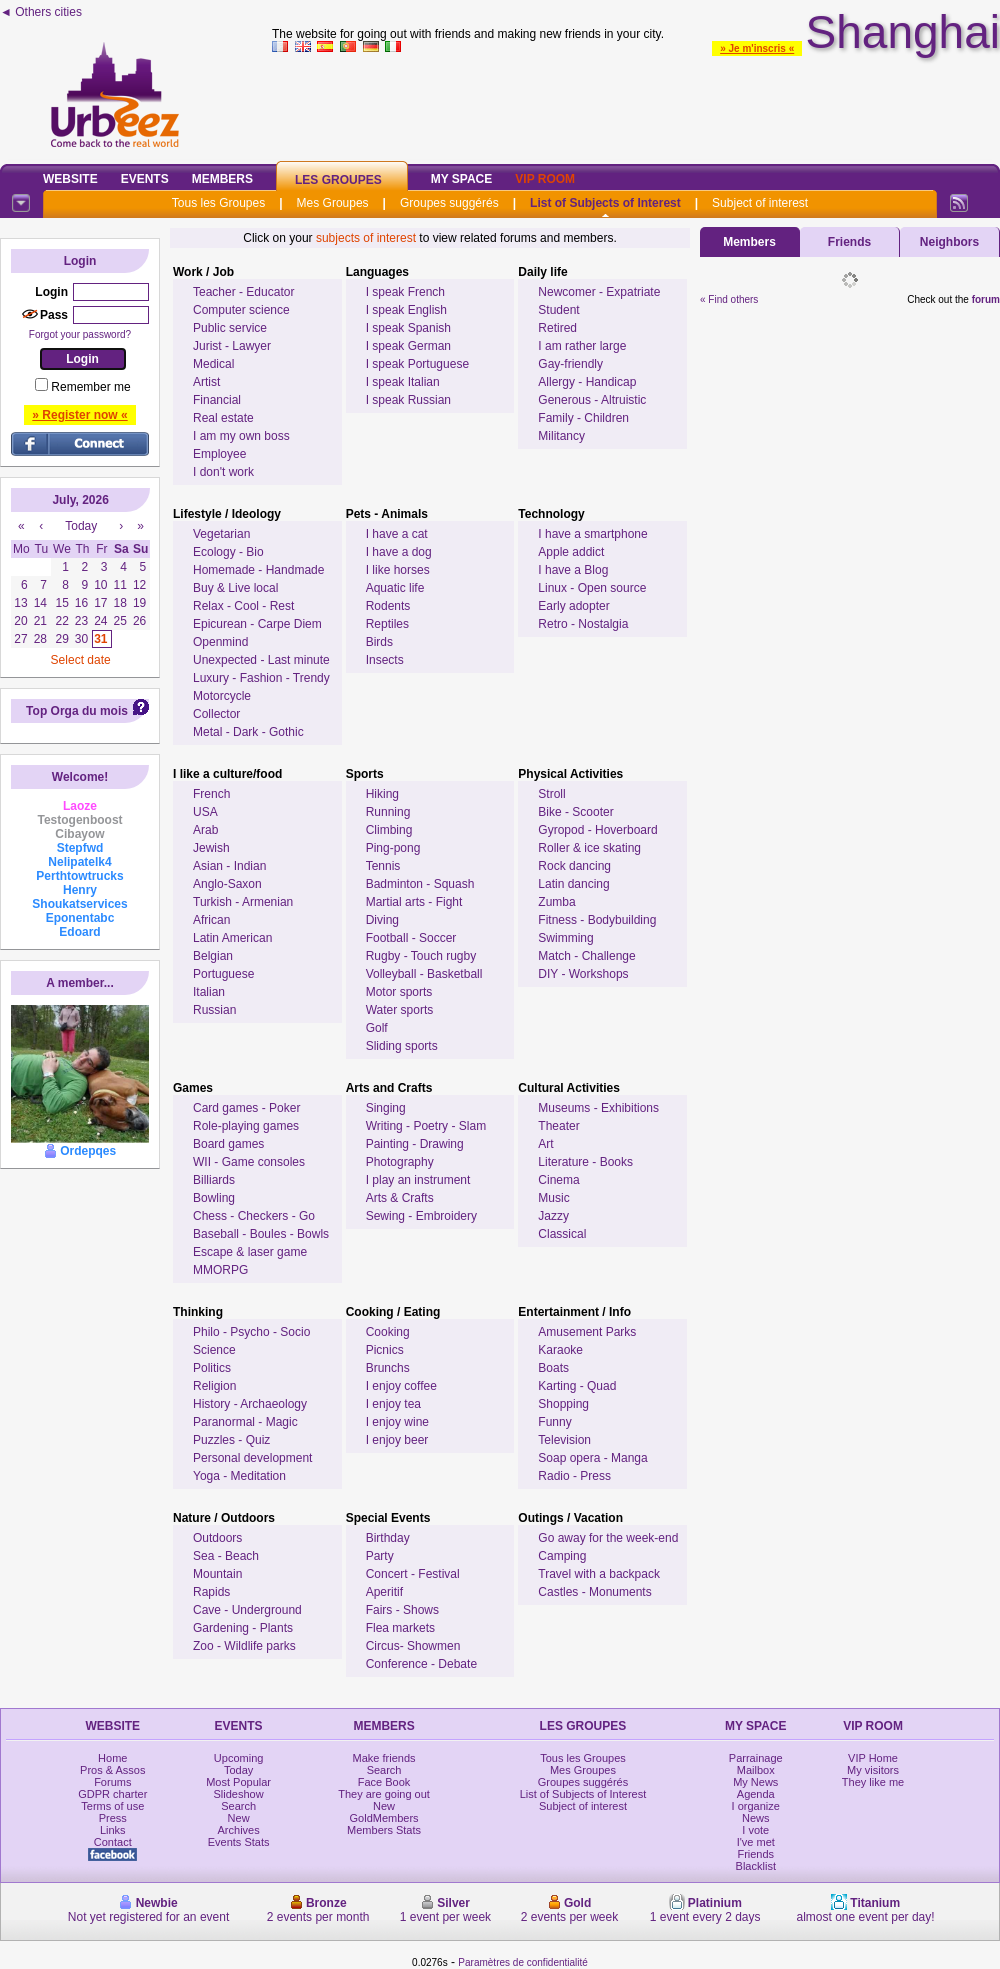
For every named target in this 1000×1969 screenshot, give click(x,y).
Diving (382, 920)
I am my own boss (241, 436)
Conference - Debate (421, 1664)
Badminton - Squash (420, 884)
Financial (217, 400)
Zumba (556, 902)
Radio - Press (574, 1476)
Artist (206, 382)
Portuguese (223, 974)
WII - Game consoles (249, 1162)
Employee (219, 454)
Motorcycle (222, 696)
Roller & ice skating (589, 848)
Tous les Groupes (218, 203)
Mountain (217, 1574)
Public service (230, 328)
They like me (873, 1782)
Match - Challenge (586, 956)
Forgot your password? (80, 334)
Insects (385, 660)
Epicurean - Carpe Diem (257, 624)
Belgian (213, 956)
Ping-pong (393, 848)
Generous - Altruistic (592, 400)
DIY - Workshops (583, 974)
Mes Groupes (333, 203)
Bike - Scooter (575, 812)
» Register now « (79, 415)
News (756, 1818)
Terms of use (112, 1806)
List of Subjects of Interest (605, 203)
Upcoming (239, 1758)
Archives (239, 1830)
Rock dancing (574, 866)
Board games (228, 1144)
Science (214, 1350)
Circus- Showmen (413, 1646)
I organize (756, 1806)
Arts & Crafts (400, 1198)
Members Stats (384, 1830)
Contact (113, 1842)
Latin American (232, 938)
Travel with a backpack (599, 1574)
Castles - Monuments (594, 1592)
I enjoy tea (393, 1404)
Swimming (565, 938)
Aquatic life (395, 588)
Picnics (385, 1350)
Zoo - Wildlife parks (244, 1646)
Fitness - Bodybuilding (597, 920)
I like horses (398, 570)
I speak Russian (408, 400)
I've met (756, 1842)
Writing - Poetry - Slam (426, 1126)
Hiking (382, 794)
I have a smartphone (592, 534)
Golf (377, 1028)
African (211, 920)
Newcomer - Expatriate (599, 292)
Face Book (384, 1782)
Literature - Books (585, 1162)
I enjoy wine (397, 1422)
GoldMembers (384, 1818)
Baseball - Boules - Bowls (261, 1234)
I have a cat (397, 534)
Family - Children (583, 418)
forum (986, 299)
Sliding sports (402, 1046)
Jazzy (553, 1216)
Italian (209, 992)
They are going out (384, 1794)
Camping (562, 1556)
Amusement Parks (587, 1332)
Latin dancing (573, 884)
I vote (755, 1830)
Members (222, 179)
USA (205, 812)
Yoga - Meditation (239, 1476)
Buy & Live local (235, 588)
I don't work (223, 472)
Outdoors (217, 1538)
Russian (214, 1010)
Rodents (388, 606)
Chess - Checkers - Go (254, 1216)
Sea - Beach (226, 1556)
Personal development (252, 1458)
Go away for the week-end (608, 1538)
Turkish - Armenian (243, 902)
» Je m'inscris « (757, 48)
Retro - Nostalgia (583, 624)
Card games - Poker (246, 1108)
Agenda (756, 1794)
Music (553, 1198)
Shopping (563, 1404)
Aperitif (384, 1592)
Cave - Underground (247, 1610)
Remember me (90, 387)
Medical (213, 364)
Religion (214, 1386)
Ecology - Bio (228, 552)
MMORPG (220, 1270)
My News (755, 1782)
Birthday (388, 1538)
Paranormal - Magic (245, 1422)
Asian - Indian (229, 866)
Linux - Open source (592, 588)
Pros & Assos (112, 1770)
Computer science (241, 310)
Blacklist (756, 1866)
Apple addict (571, 552)
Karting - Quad (577, 1386)
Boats (553, 1368)
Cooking (388, 1332)
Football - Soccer (411, 938)
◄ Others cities (41, 12)
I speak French (405, 292)
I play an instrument (418, 1180)
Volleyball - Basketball (424, 974)
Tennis (383, 866)
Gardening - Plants (243, 1628)
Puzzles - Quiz (231, 1440)
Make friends (384, 1758)
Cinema (558, 1180)
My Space (462, 179)
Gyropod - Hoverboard (597, 830)
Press (113, 1818)
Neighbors (949, 242)
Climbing (389, 830)
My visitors (873, 1770)
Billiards (214, 1180)
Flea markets (400, 1628)
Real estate (223, 418)
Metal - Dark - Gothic (248, 732)
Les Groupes (338, 180)
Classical (562, 1234)
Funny (554, 1422)
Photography (400, 1162)
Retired (557, 328)
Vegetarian (221, 534)
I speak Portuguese (417, 364)
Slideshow (239, 1794)
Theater (558, 1126)
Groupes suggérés (449, 203)
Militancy (561, 436)
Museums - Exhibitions (598, 1108)
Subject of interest (760, 203)
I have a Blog (573, 570)
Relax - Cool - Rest (243, 606)
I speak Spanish (408, 328)
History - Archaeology (250, 1404)
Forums (112, 1782)
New (239, 1818)
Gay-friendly (570, 364)
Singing (386, 1108)
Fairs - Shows (402, 1610)
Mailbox (756, 1770)
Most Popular (238, 1782)
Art (545, 1144)
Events (145, 179)
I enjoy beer (397, 1440)
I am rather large (582, 346)
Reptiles (387, 624)
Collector (216, 714)
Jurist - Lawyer (232, 346)
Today (238, 1770)
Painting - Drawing (415, 1144)
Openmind (220, 642)
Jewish (211, 848)
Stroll (551, 794)
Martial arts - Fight (414, 902)
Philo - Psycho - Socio (251, 1332)
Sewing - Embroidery (421, 1216)
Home (112, 1758)
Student (558, 310)
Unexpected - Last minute (261, 660)
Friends (849, 242)
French (211, 794)
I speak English (406, 310)
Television (564, 1440)
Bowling (214, 1198)
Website (70, 179)
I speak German (408, 346)
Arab (205, 830)
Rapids (211, 1592)
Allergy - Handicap (587, 382)
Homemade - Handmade (258, 570)
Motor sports (399, 992)
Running (388, 812)
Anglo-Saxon (227, 884)
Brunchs (388, 1368)
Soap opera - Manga (592, 1458)
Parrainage (756, 1758)
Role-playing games (246, 1126)
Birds (379, 642)
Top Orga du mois (77, 711)
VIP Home (873, 1758)
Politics (212, 1368)
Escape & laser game (250, 1252)
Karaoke (560, 1350)
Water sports (400, 1010)
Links (113, 1830)
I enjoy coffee (401, 1386)
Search (238, 1806)
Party (380, 1556)
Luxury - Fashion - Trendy (261, 678)
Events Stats (239, 1842)
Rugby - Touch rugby (421, 956)
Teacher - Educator (243, 292)
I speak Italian (403, 382)
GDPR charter (112, 1794)
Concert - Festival (413, 1574)
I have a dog (399, 552)
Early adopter (573, 606)
